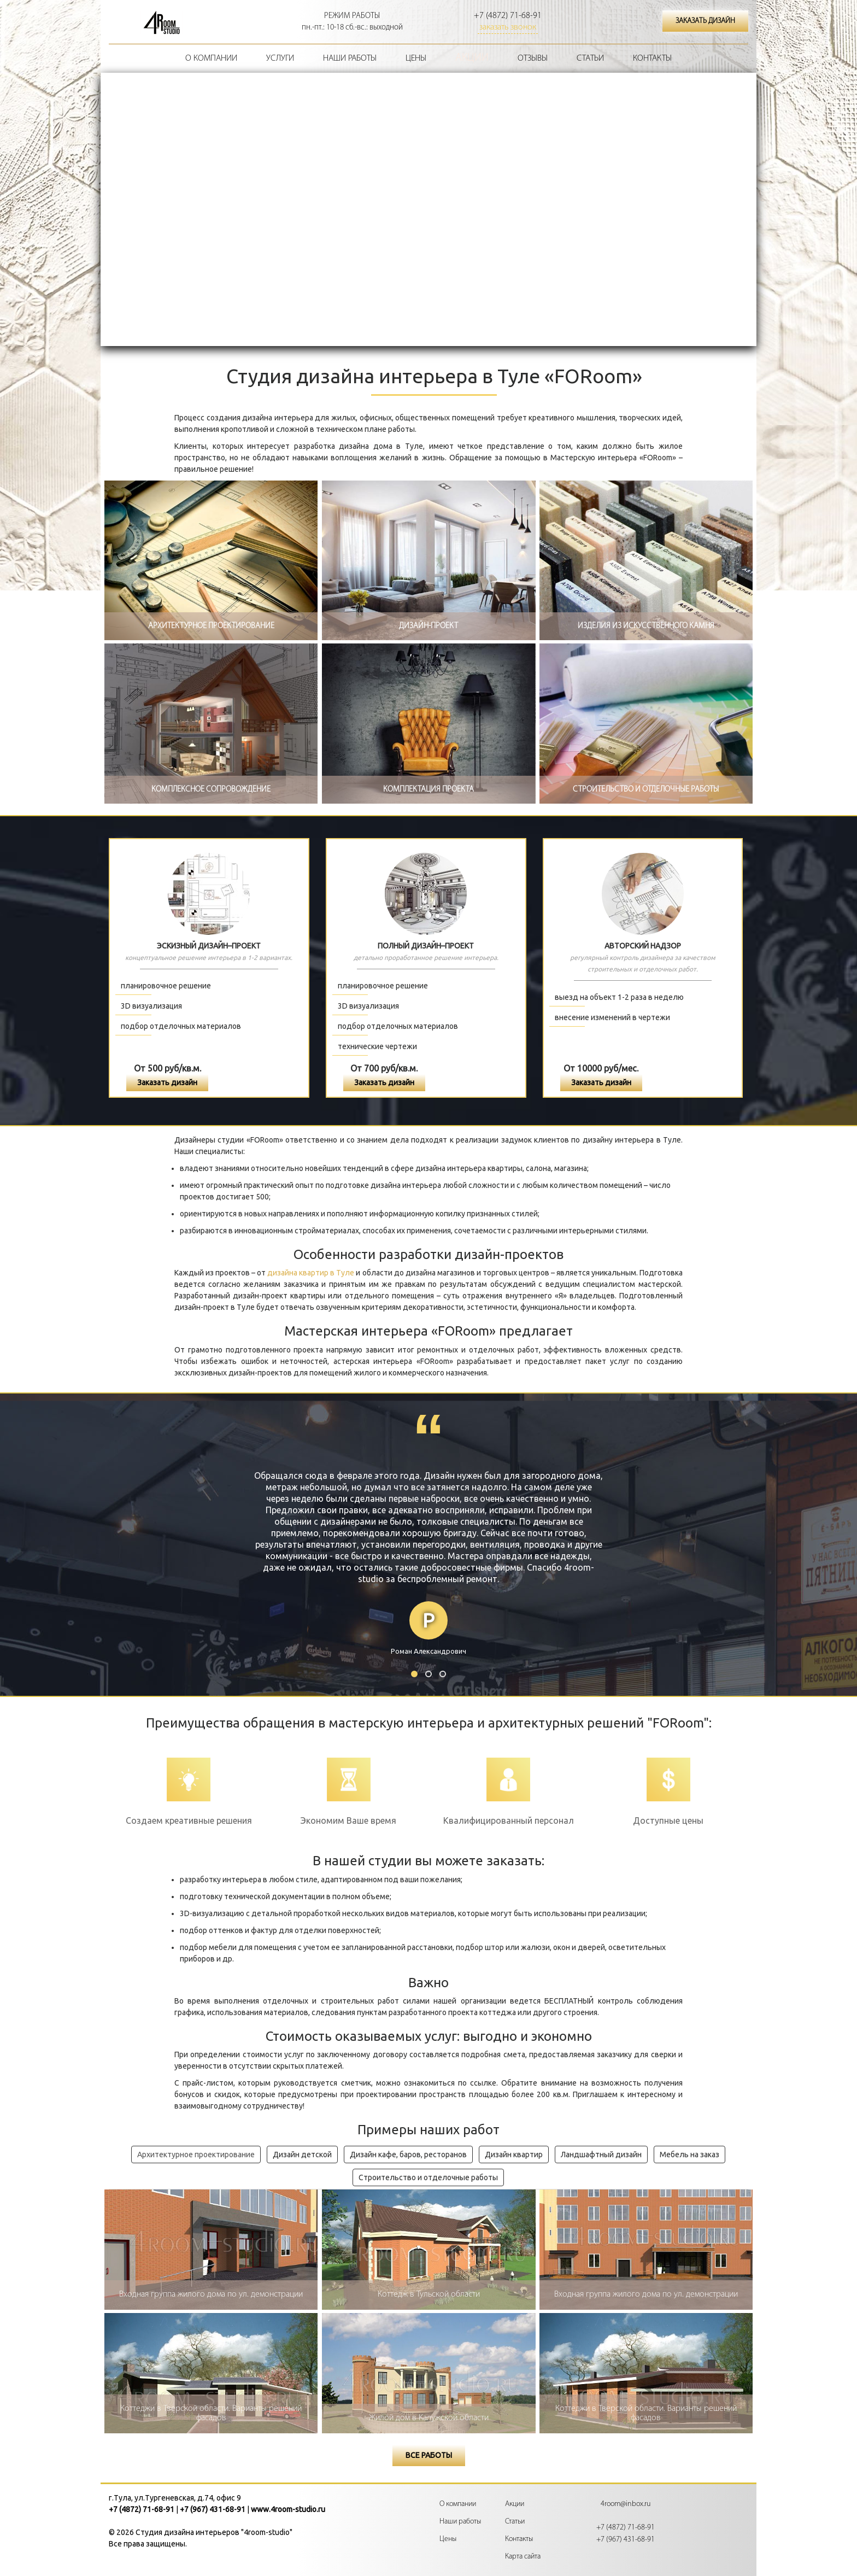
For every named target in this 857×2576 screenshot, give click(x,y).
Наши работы (350, 58)
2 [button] (428, 1674)
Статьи (590, 58)
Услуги (280, 58)
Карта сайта (523, 2556)
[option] (428, 1563)
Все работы (429, 2455)
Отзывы (533, 58)
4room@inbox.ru (625, 2504)
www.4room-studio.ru (288, 2509)
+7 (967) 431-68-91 (212, 2509)
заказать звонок (507, 27)
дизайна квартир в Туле (310, 1272)
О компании (211, 58)
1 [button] (414, 1674)
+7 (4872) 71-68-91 (508, 15)
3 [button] (442, 1674)
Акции (472, 57)
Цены (416, 58)
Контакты (652, 58)
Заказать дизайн (167, 1082)
